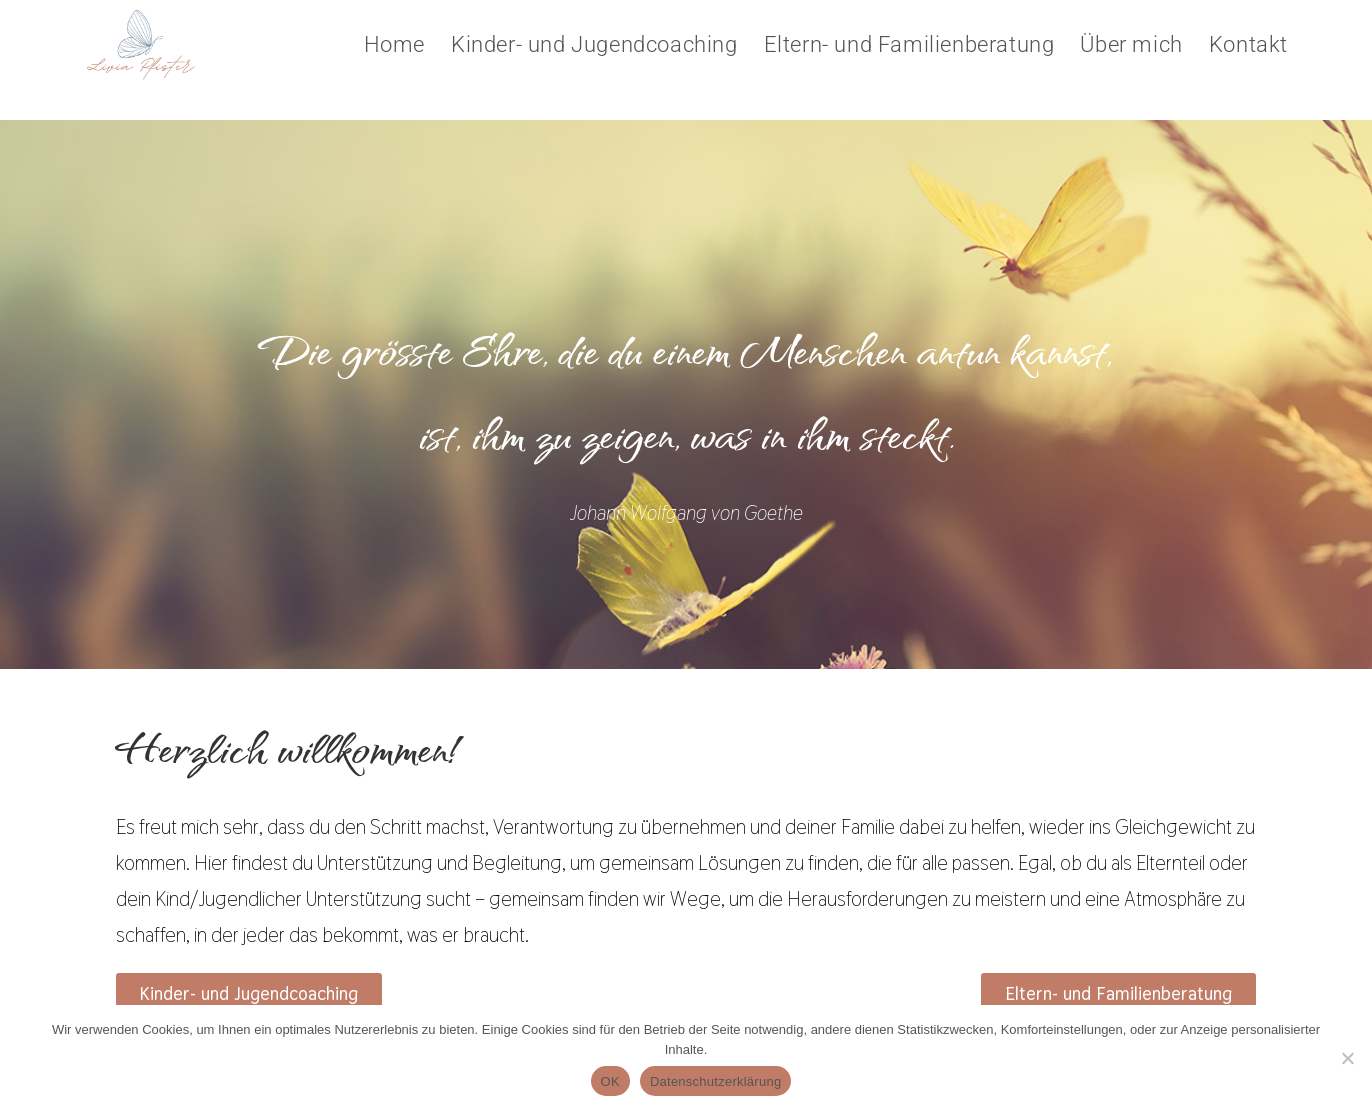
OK (610, 1081)
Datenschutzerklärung (715, 1081)
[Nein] (1347, 1058)
